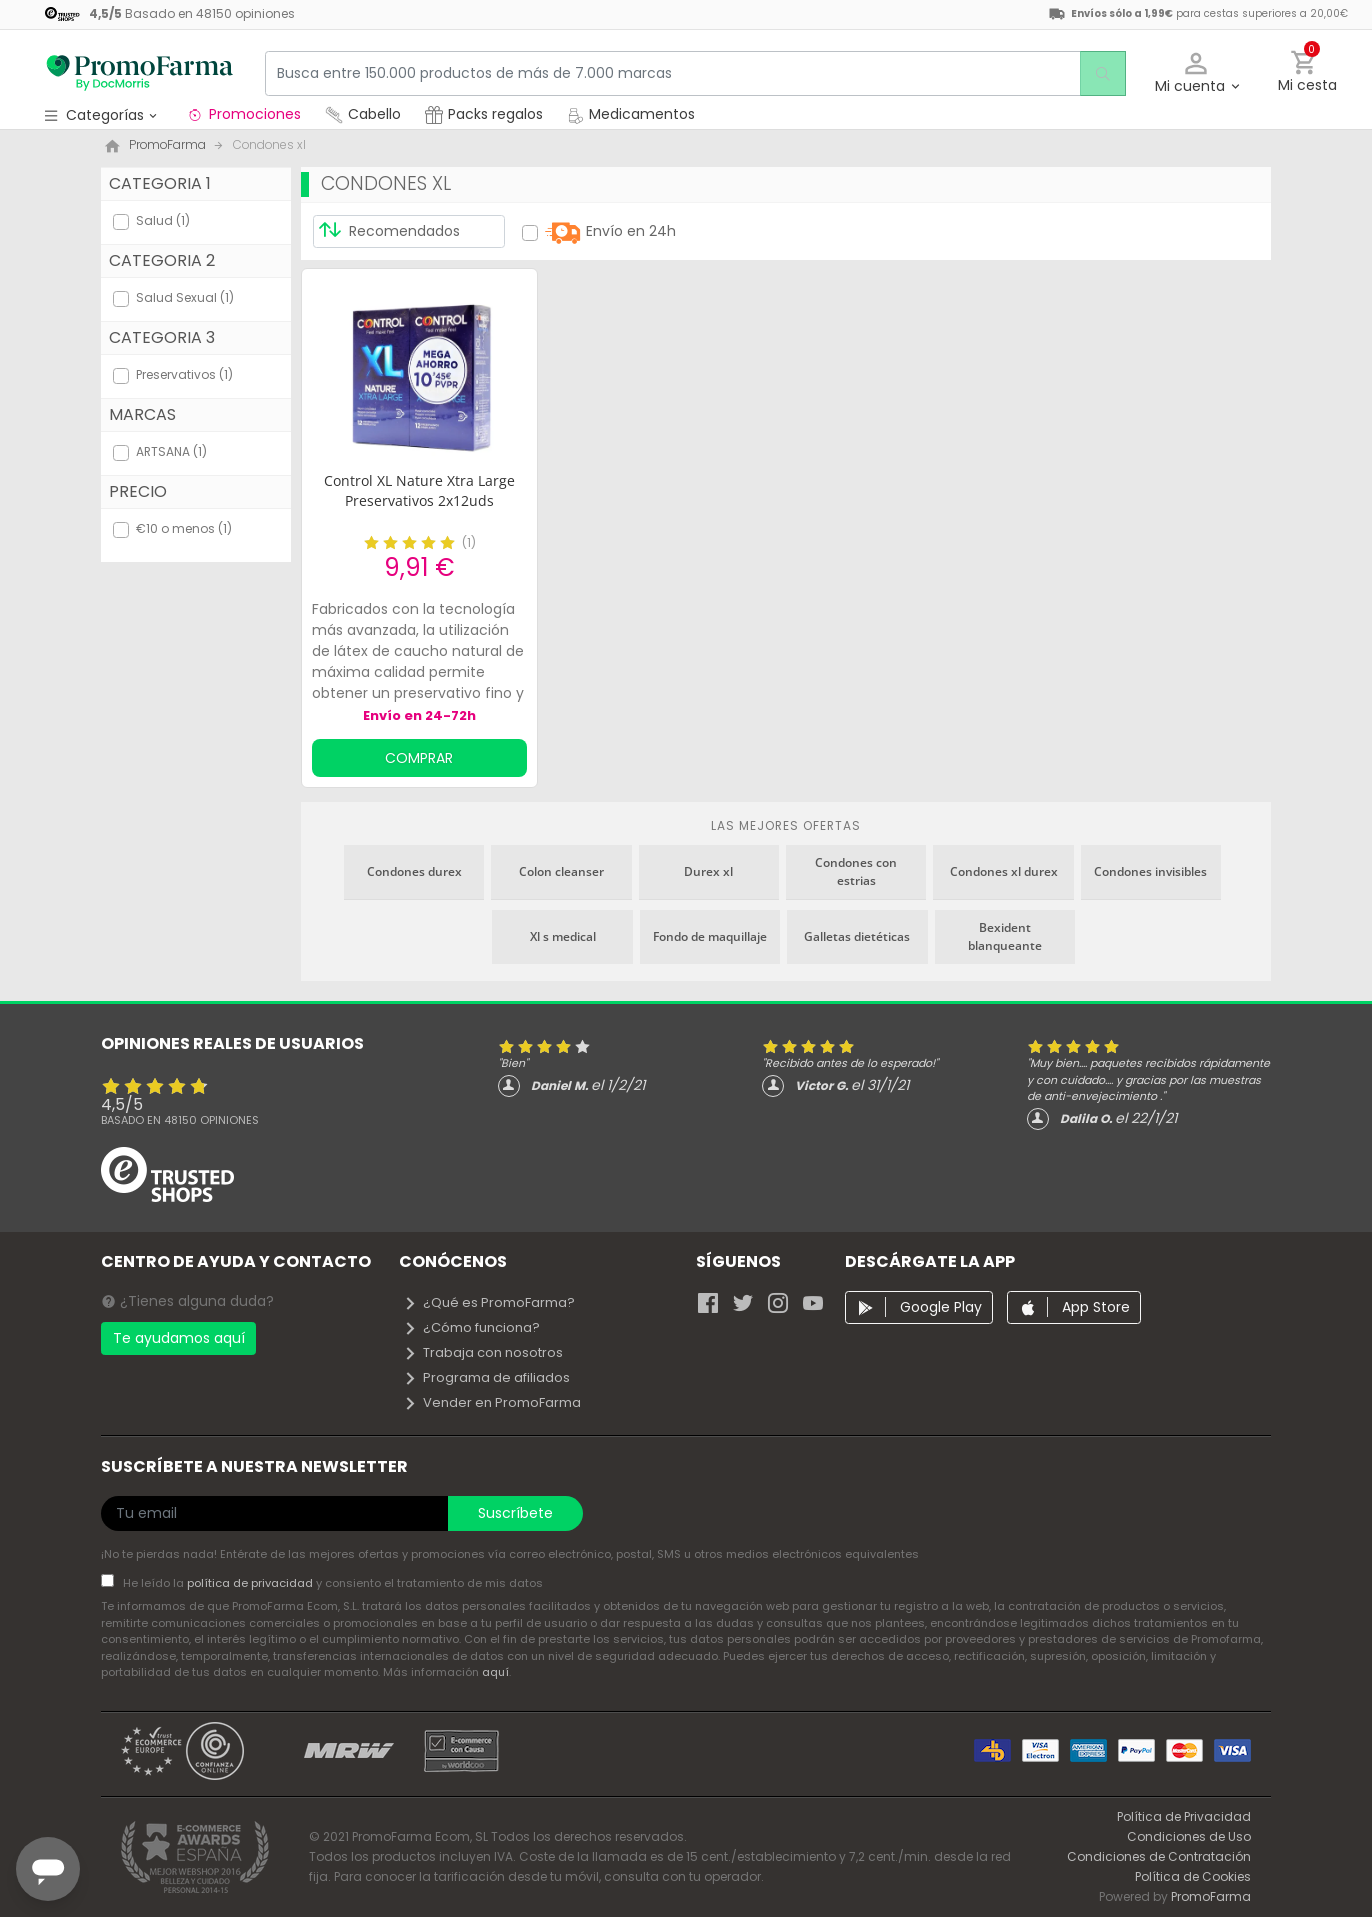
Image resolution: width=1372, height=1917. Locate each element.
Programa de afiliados (486, 1377)
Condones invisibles (1150, 871)
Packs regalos (484, 114)
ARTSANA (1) (171, 451)
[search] (1098, 73)
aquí (495, 1672)
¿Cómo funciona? (471, 1327)
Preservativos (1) (184, 374)
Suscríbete (515, 1513)
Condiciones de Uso (1189, 1836)
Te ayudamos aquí (179, 1338)
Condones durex (414, 871)
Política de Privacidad (1184, 1816)
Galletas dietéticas (857, 936)
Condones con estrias (856, 871)
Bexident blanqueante (1005, 936)
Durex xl (708, 871)
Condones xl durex (1004, 871)
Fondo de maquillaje (710, 936)
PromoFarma (1211, 1896)
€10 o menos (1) (184, 528)
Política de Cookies (1193, 1876)
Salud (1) (163, 220)
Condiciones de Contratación (1159, 1856)
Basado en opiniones (180, 1120)
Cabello (363, 114)
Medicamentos (631, 114)
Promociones (243, 114)
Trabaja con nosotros (483, 1352)
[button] (1196, 73)
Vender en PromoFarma (492, 1402)
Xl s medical (563, 936)
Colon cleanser (561, 871)
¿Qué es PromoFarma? (489, 1302)
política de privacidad (251, 1583)
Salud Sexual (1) (185, 297)
